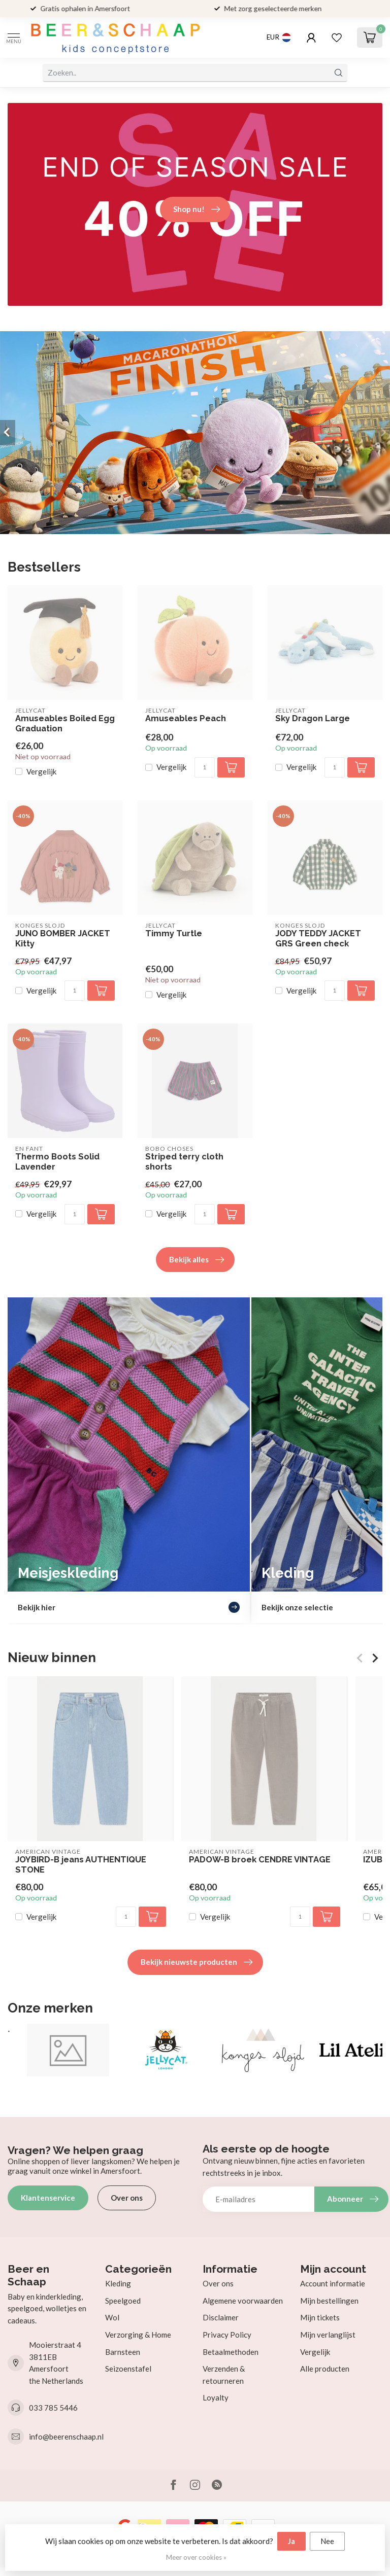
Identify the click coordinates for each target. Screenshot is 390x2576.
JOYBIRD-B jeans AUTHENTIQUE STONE (80, 1865)
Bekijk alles (196, 1259)
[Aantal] (204, 767)
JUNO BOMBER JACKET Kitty (62, 938)
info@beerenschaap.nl (66, 2436)
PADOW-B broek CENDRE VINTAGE (260, 1859)
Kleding (118, 2283)
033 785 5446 (53, 2407)
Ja (291, 2541)
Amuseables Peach (185, 718)
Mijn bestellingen (329, 2300)
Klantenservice (48, 2197)
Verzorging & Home (138, 2334)
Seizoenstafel (128, 2368)
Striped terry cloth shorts (184, 1162)
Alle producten (324, 2368)
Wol (112, 2317)
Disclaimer (221, 2317)
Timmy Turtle (173, 933)
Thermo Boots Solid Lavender (57, 1162)
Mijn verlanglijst (327, 2334)
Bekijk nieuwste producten (196, 1962)
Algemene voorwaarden (243, 2300)
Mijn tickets (320, 2317)
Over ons (127, 2197)
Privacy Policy (227, 2334)
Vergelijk (41, 771)
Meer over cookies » (196, 2557)
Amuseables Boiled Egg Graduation (65, 723)
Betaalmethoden (230, 2351)
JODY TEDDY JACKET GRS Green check (318, 938)
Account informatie (332, 2283)
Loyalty (216, 2397)
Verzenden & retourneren (224, 2374)
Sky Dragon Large (312, 718)
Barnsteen (122, 2351)
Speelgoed (123, 2300)
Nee (327, 2541)
